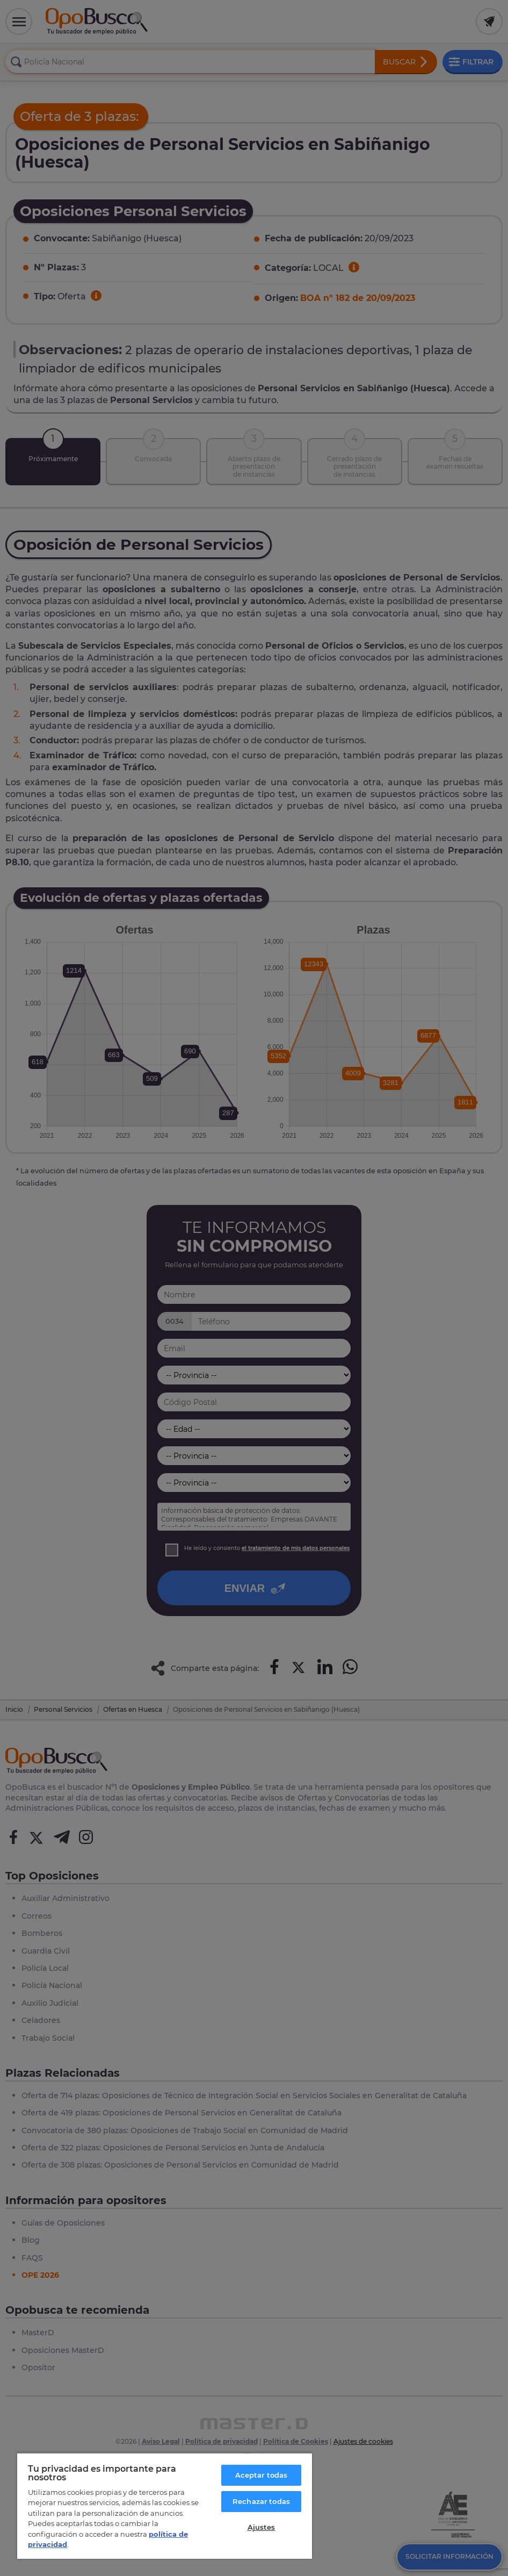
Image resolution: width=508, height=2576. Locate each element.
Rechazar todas (261, 2501)
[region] (164, 2505)
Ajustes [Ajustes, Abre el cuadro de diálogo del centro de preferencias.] (261, 2527)
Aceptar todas (261, 2475)
